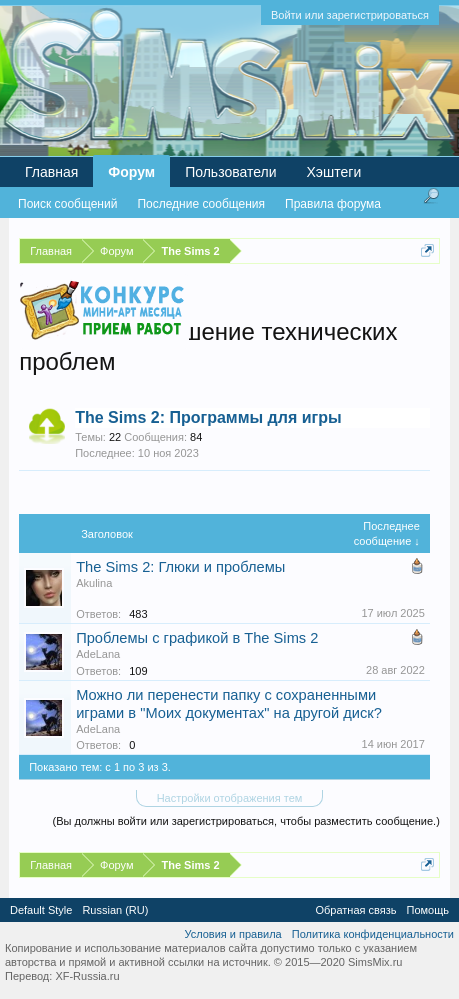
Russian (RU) (115, 910)
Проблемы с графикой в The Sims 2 (197, 638)
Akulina (94, 583)
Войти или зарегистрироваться (350, 15)
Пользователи (230, 172)
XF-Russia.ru (87, 976)
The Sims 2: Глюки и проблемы (180, 567)
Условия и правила (232, 934)
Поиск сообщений (67, 204)
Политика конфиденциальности (373, 934)
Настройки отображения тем (230, 798)
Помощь (428, 910)
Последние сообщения (201, 204)
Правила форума (333, 204)
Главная (51, 172)
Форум (131, 172)
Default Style (41, 910)
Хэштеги (334, 172)
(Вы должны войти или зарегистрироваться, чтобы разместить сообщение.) (246, 821)
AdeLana (98, 654)
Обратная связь (355, 910)
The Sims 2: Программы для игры (208, 417)
